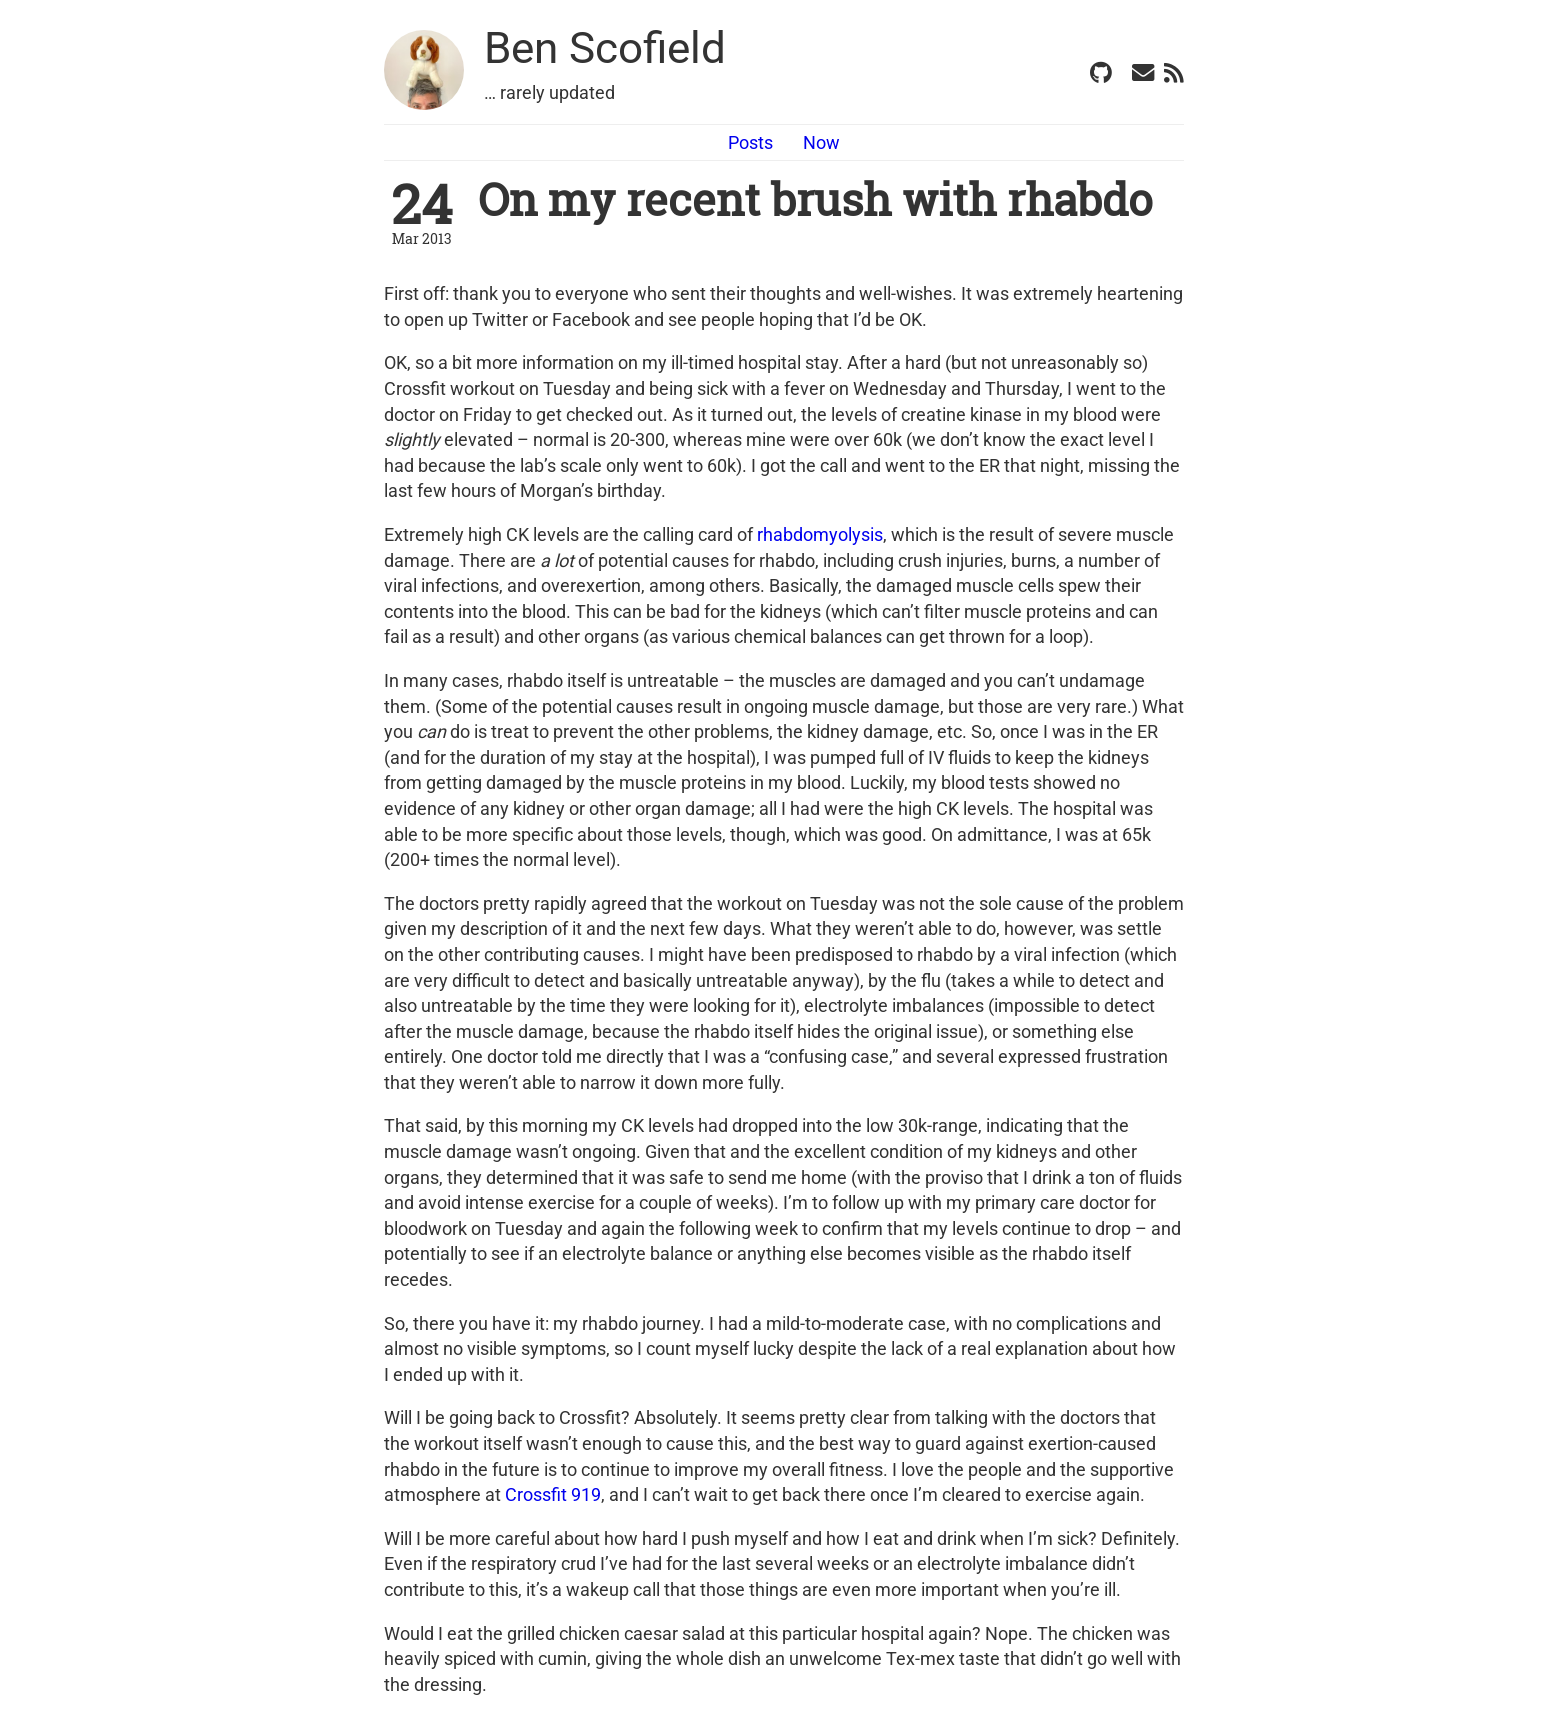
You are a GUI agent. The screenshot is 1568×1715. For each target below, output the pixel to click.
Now (821, 142)
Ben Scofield (605, 48)
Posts (750, 142)
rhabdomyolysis (820, 534)
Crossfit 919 (553, 1494)
